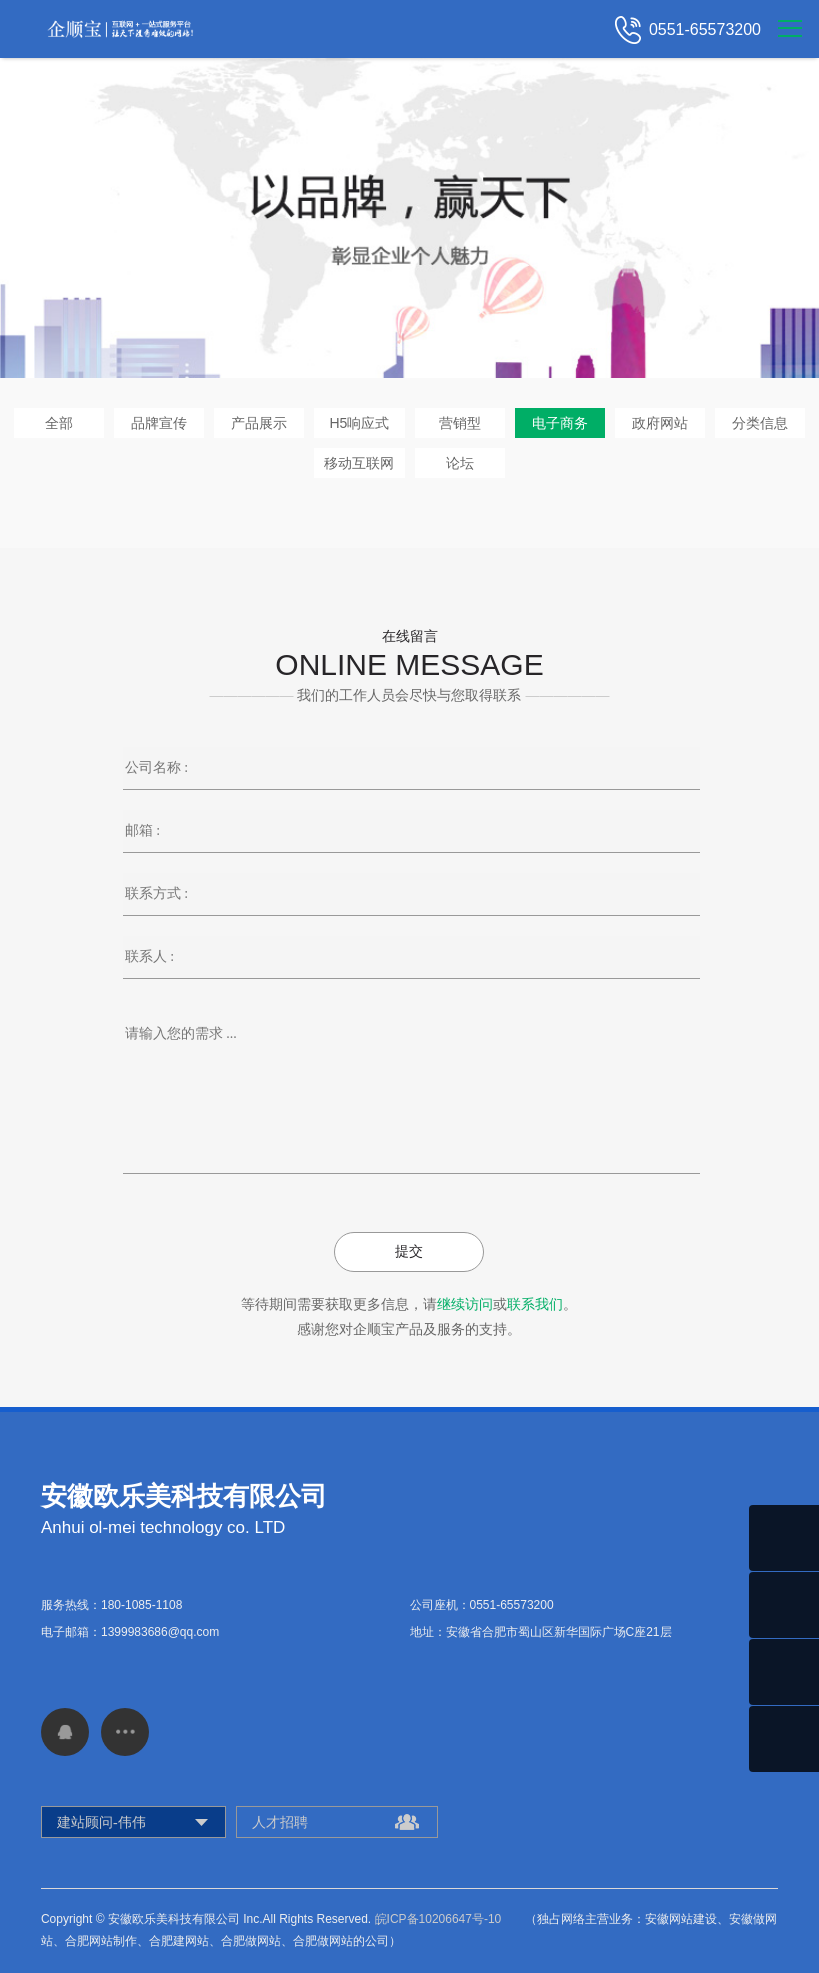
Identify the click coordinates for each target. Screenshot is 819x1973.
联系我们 (535, 1304)
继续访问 (465, 1304)
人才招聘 (280, 1822)
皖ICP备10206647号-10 (438, 1919)
